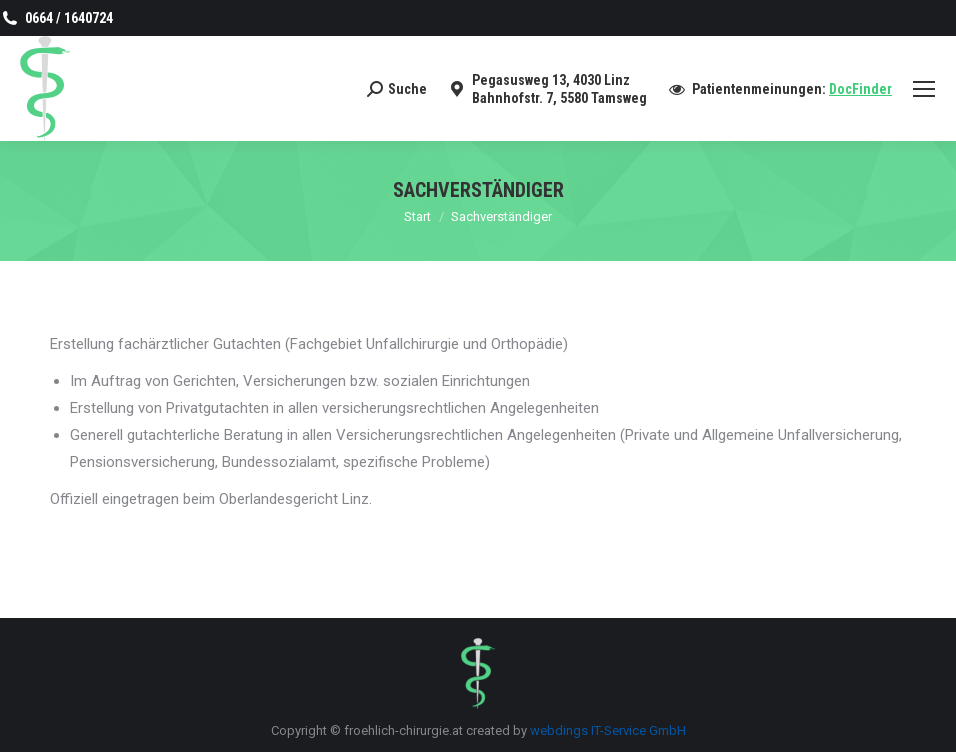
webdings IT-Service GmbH (608, 730)
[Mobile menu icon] (924, 89)
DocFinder (860, 89)
